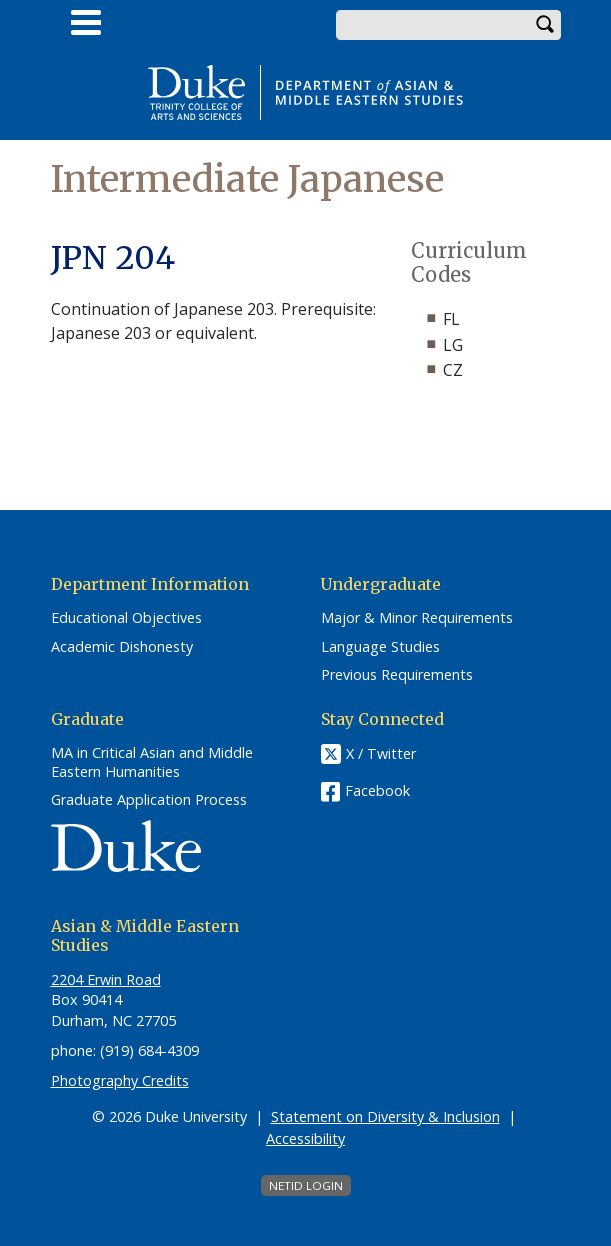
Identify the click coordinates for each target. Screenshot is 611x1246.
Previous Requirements (397, 675)
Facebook (377, 790)
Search (546, 25)
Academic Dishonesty (122, 647)
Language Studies (380, 647)
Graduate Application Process (149, 800)
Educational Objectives (126, 618)
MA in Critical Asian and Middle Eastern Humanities (152, 762)
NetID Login (306, 1185)
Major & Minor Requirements (417, 618)
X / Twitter (381, 753)
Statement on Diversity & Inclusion (385, 1116)
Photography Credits (120, 1080)
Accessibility (305, 1138)
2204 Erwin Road (106, 979)
